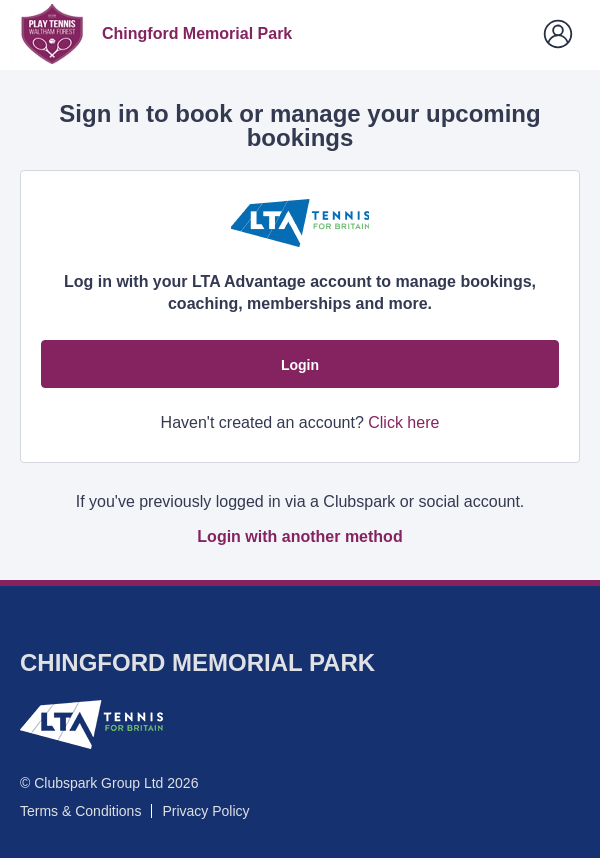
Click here (403, 422)
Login (300, 365)
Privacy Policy (205, 811)
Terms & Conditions (80, 811)
